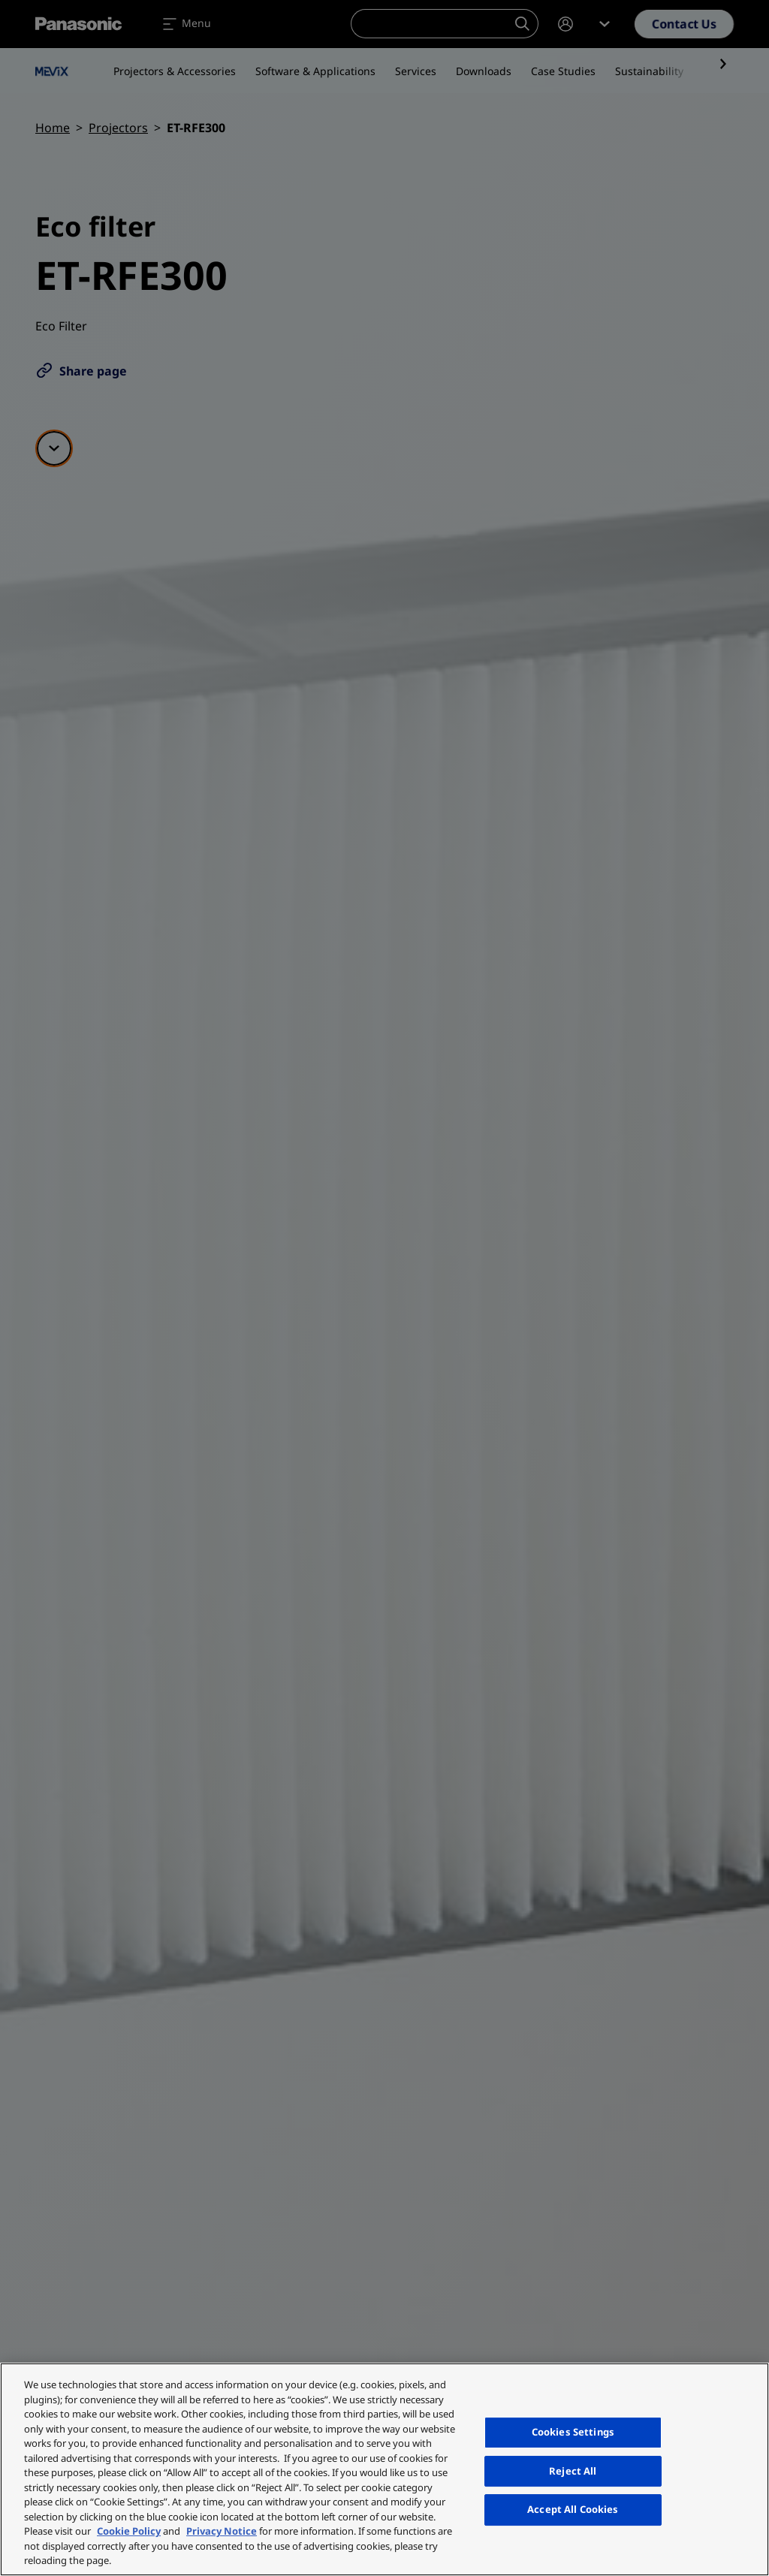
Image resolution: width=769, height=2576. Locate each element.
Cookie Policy (129, 2531)
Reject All (572, 2471)
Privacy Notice (221, 2531)
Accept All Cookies (572, 2509)
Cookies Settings (573, 2432)
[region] (384, 2469)
